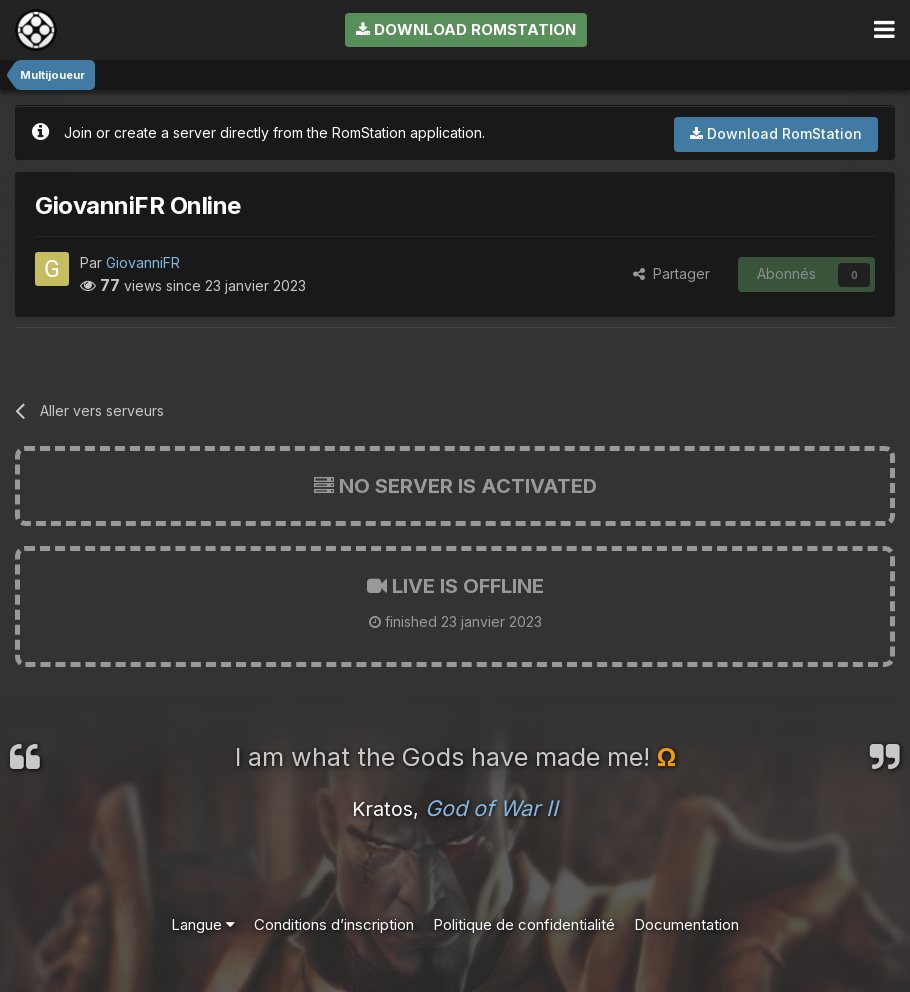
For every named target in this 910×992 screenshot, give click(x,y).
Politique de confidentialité (524, 924)
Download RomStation (466, 29)
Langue (203, 924)
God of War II (491, 808)
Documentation (686, 924)
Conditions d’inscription (334, 924)
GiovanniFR (143, 262)
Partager (671, 273)
